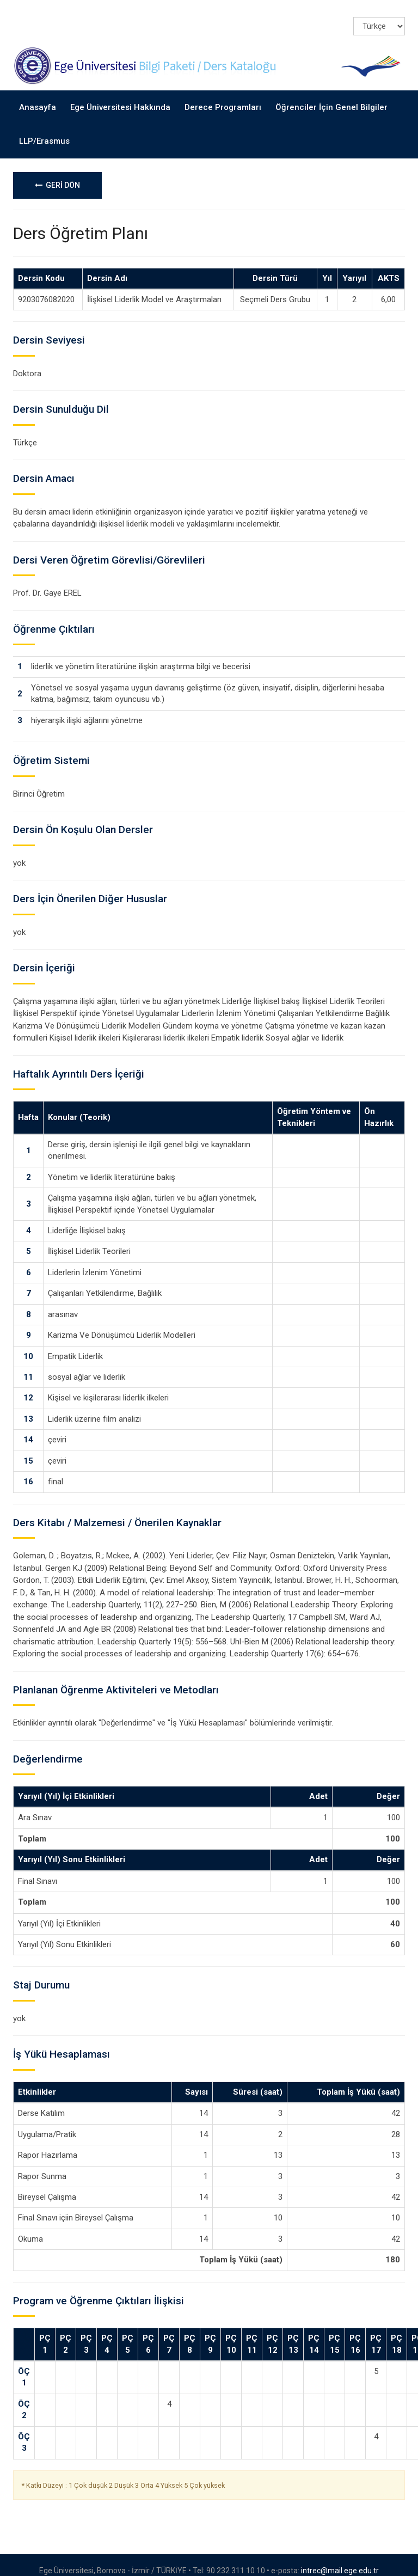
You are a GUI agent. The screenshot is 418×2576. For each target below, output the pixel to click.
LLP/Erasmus (44, 129)
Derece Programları (223, 96)
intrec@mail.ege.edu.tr (340, 2559)
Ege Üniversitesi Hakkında (120, 96)
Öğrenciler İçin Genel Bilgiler (331, 96)
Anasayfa (37, 96)
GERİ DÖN (57, 173)
